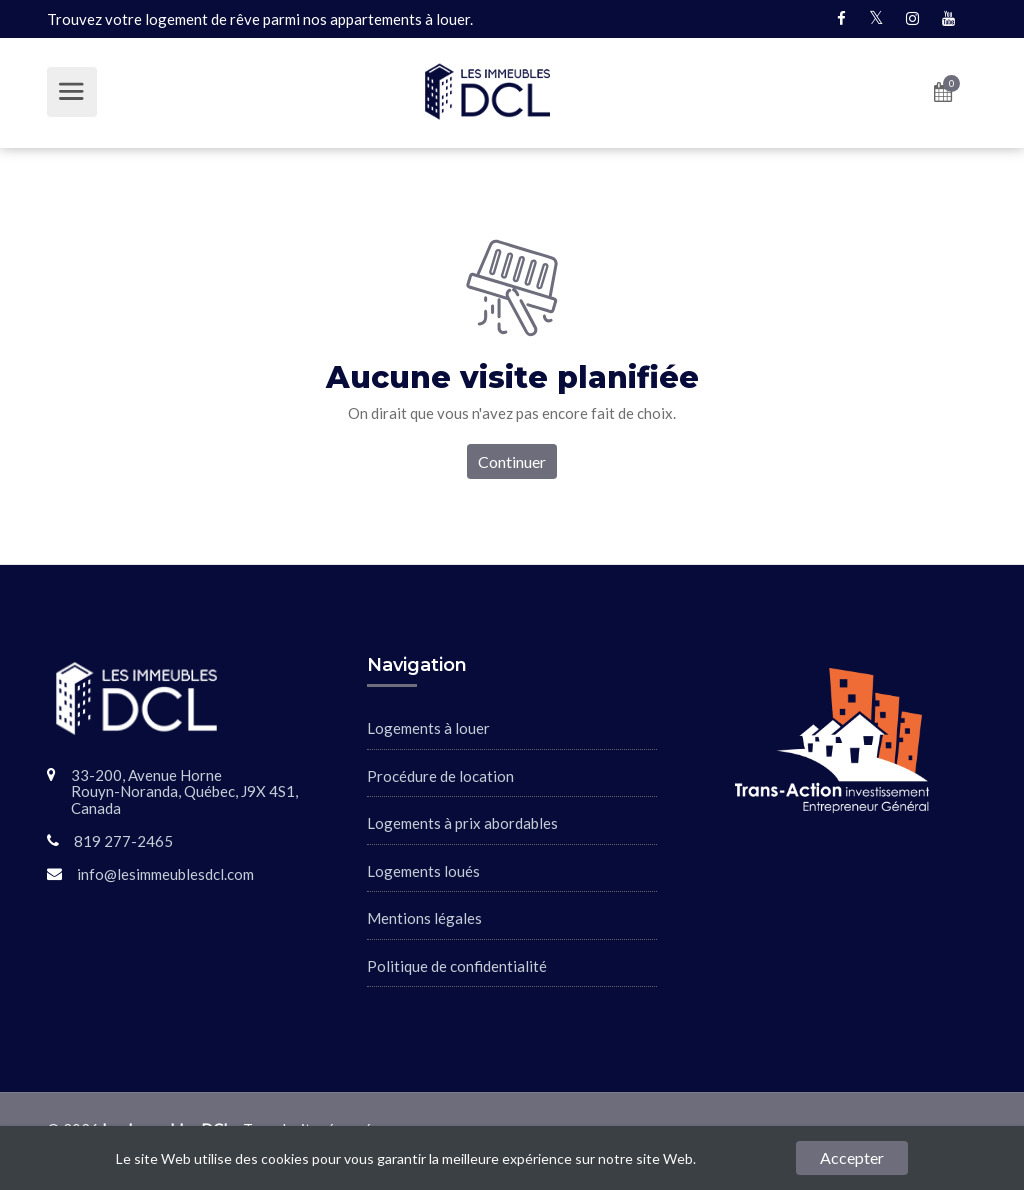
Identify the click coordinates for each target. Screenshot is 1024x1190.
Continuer (512, 461)
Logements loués (423, 871)
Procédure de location (440, 776)
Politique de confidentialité (457, 966)
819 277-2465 (123, 841)
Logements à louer (428, 728)
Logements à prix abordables (462, 823)
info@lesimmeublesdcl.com (165, 874)
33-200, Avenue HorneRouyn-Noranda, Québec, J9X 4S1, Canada (184, 791)
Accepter (852, 1157)
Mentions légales (424, 918)
